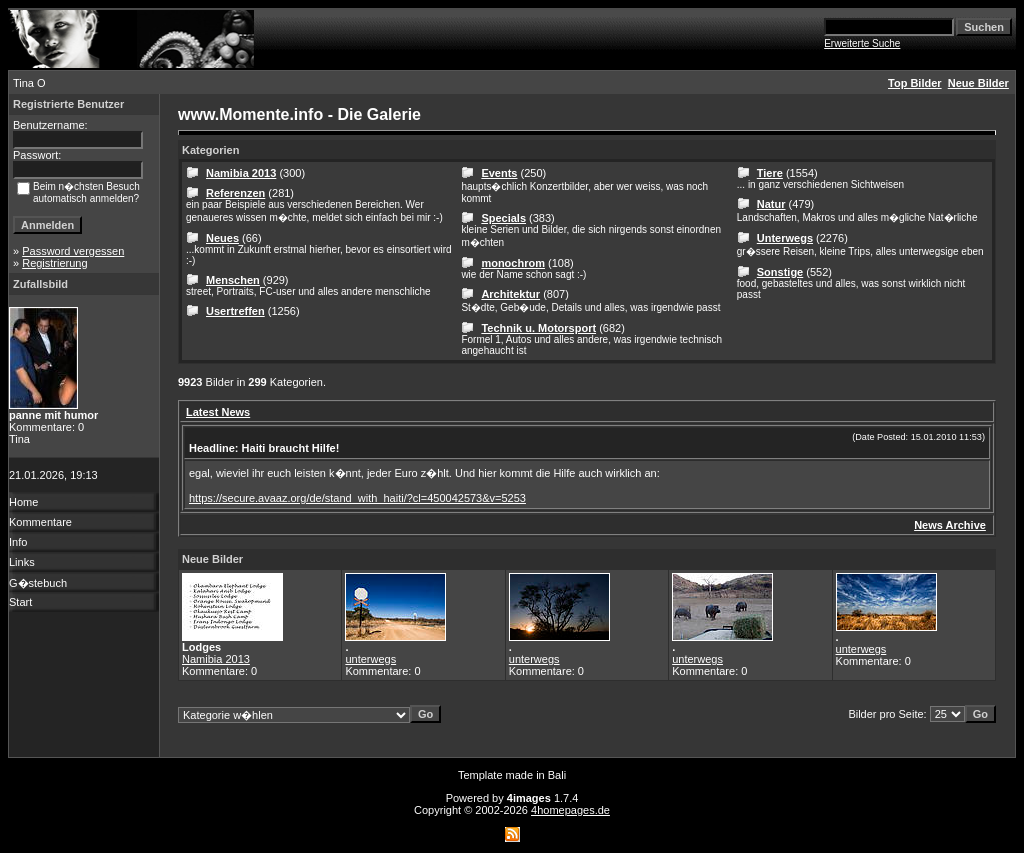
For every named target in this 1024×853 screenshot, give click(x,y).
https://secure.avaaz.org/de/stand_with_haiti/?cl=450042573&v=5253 (357, 498)
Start (20, 602)
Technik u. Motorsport (538, 328)
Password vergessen (73, 251)
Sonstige (780, 272)
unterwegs (370, 659)
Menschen (233, 280)
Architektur (510, 294)
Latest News (218, 412)
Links (22, 562)
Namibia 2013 (241, 173)
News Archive (950, 525)
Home (23, 502)
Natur (771, 204)
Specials (503, 218)
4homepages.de (570, 810)
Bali (557, 775)
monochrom (513, 263)
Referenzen (235, 193)
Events (499, 173)
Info (18, 542)
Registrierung (54, 263)
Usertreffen (235, 311)
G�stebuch (38, 583)
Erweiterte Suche (862, 43)
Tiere (770, 173)
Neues (222, 238)
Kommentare (40, 522)
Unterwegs (785, 238)
